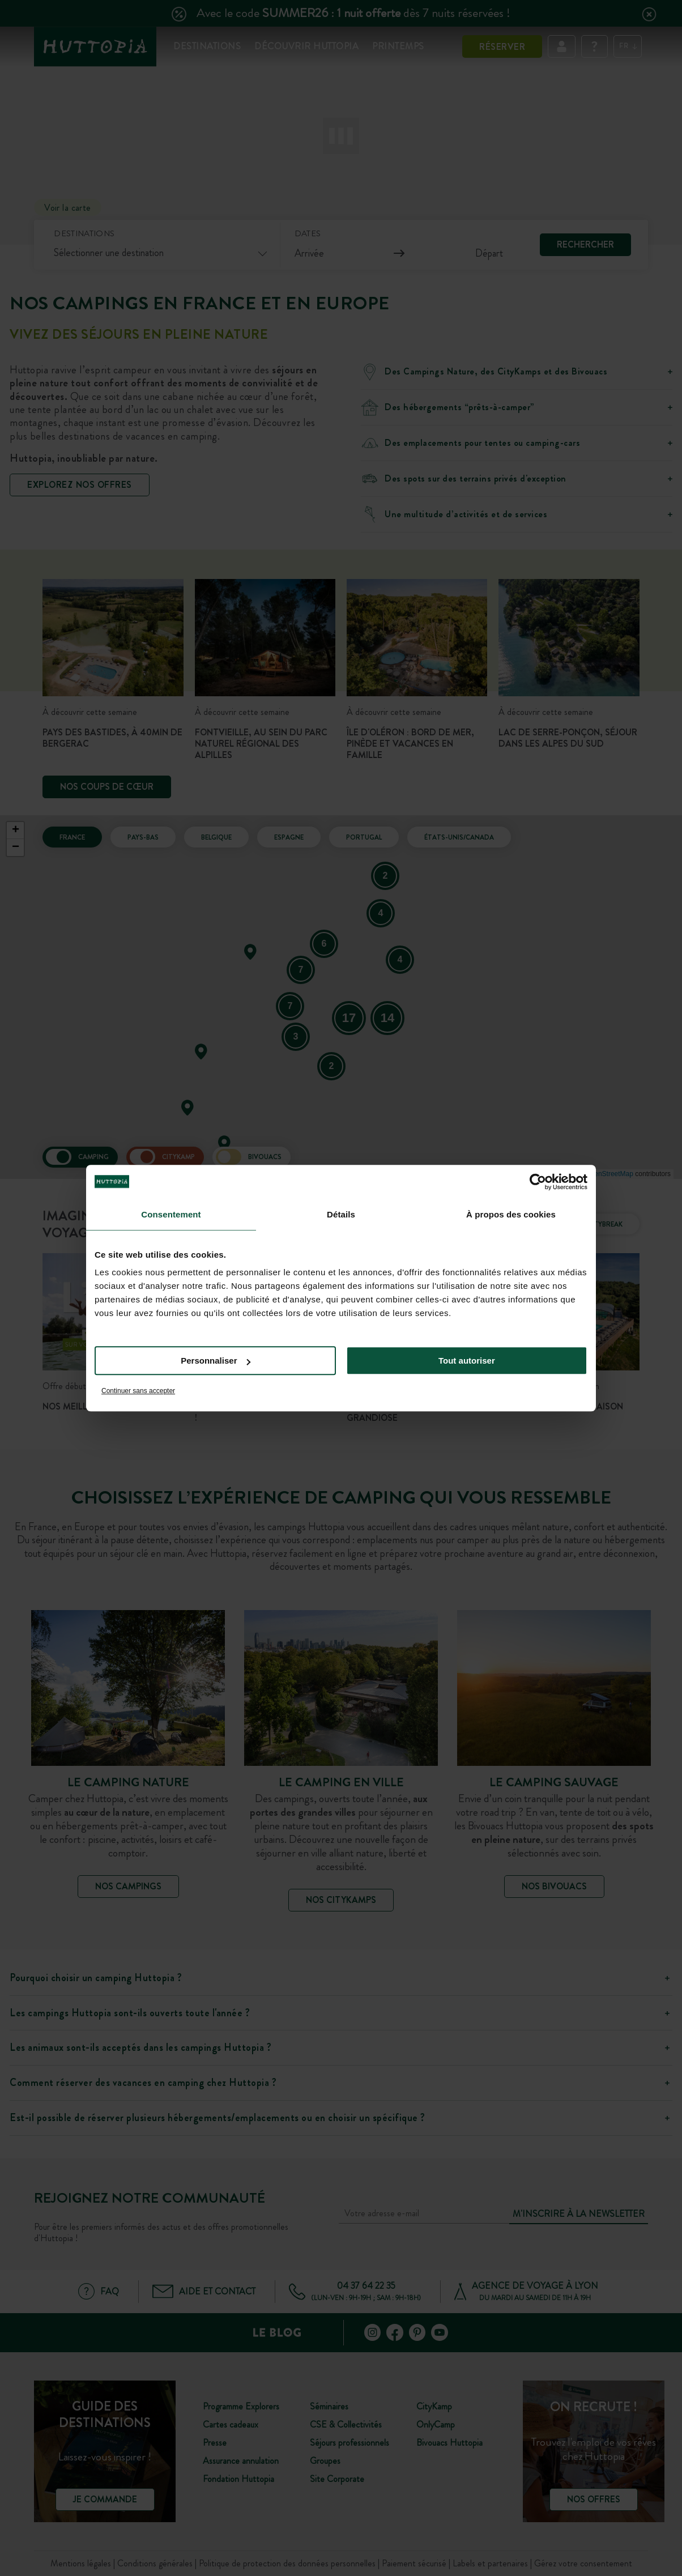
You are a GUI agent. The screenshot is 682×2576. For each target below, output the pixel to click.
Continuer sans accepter (138, 1391)
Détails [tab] (341, 1214)
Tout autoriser (466, 1360)
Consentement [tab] (171, 1214)
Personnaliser (215, 1360)
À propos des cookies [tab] (511, 1214)
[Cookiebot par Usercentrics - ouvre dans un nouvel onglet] (537, 1181)
